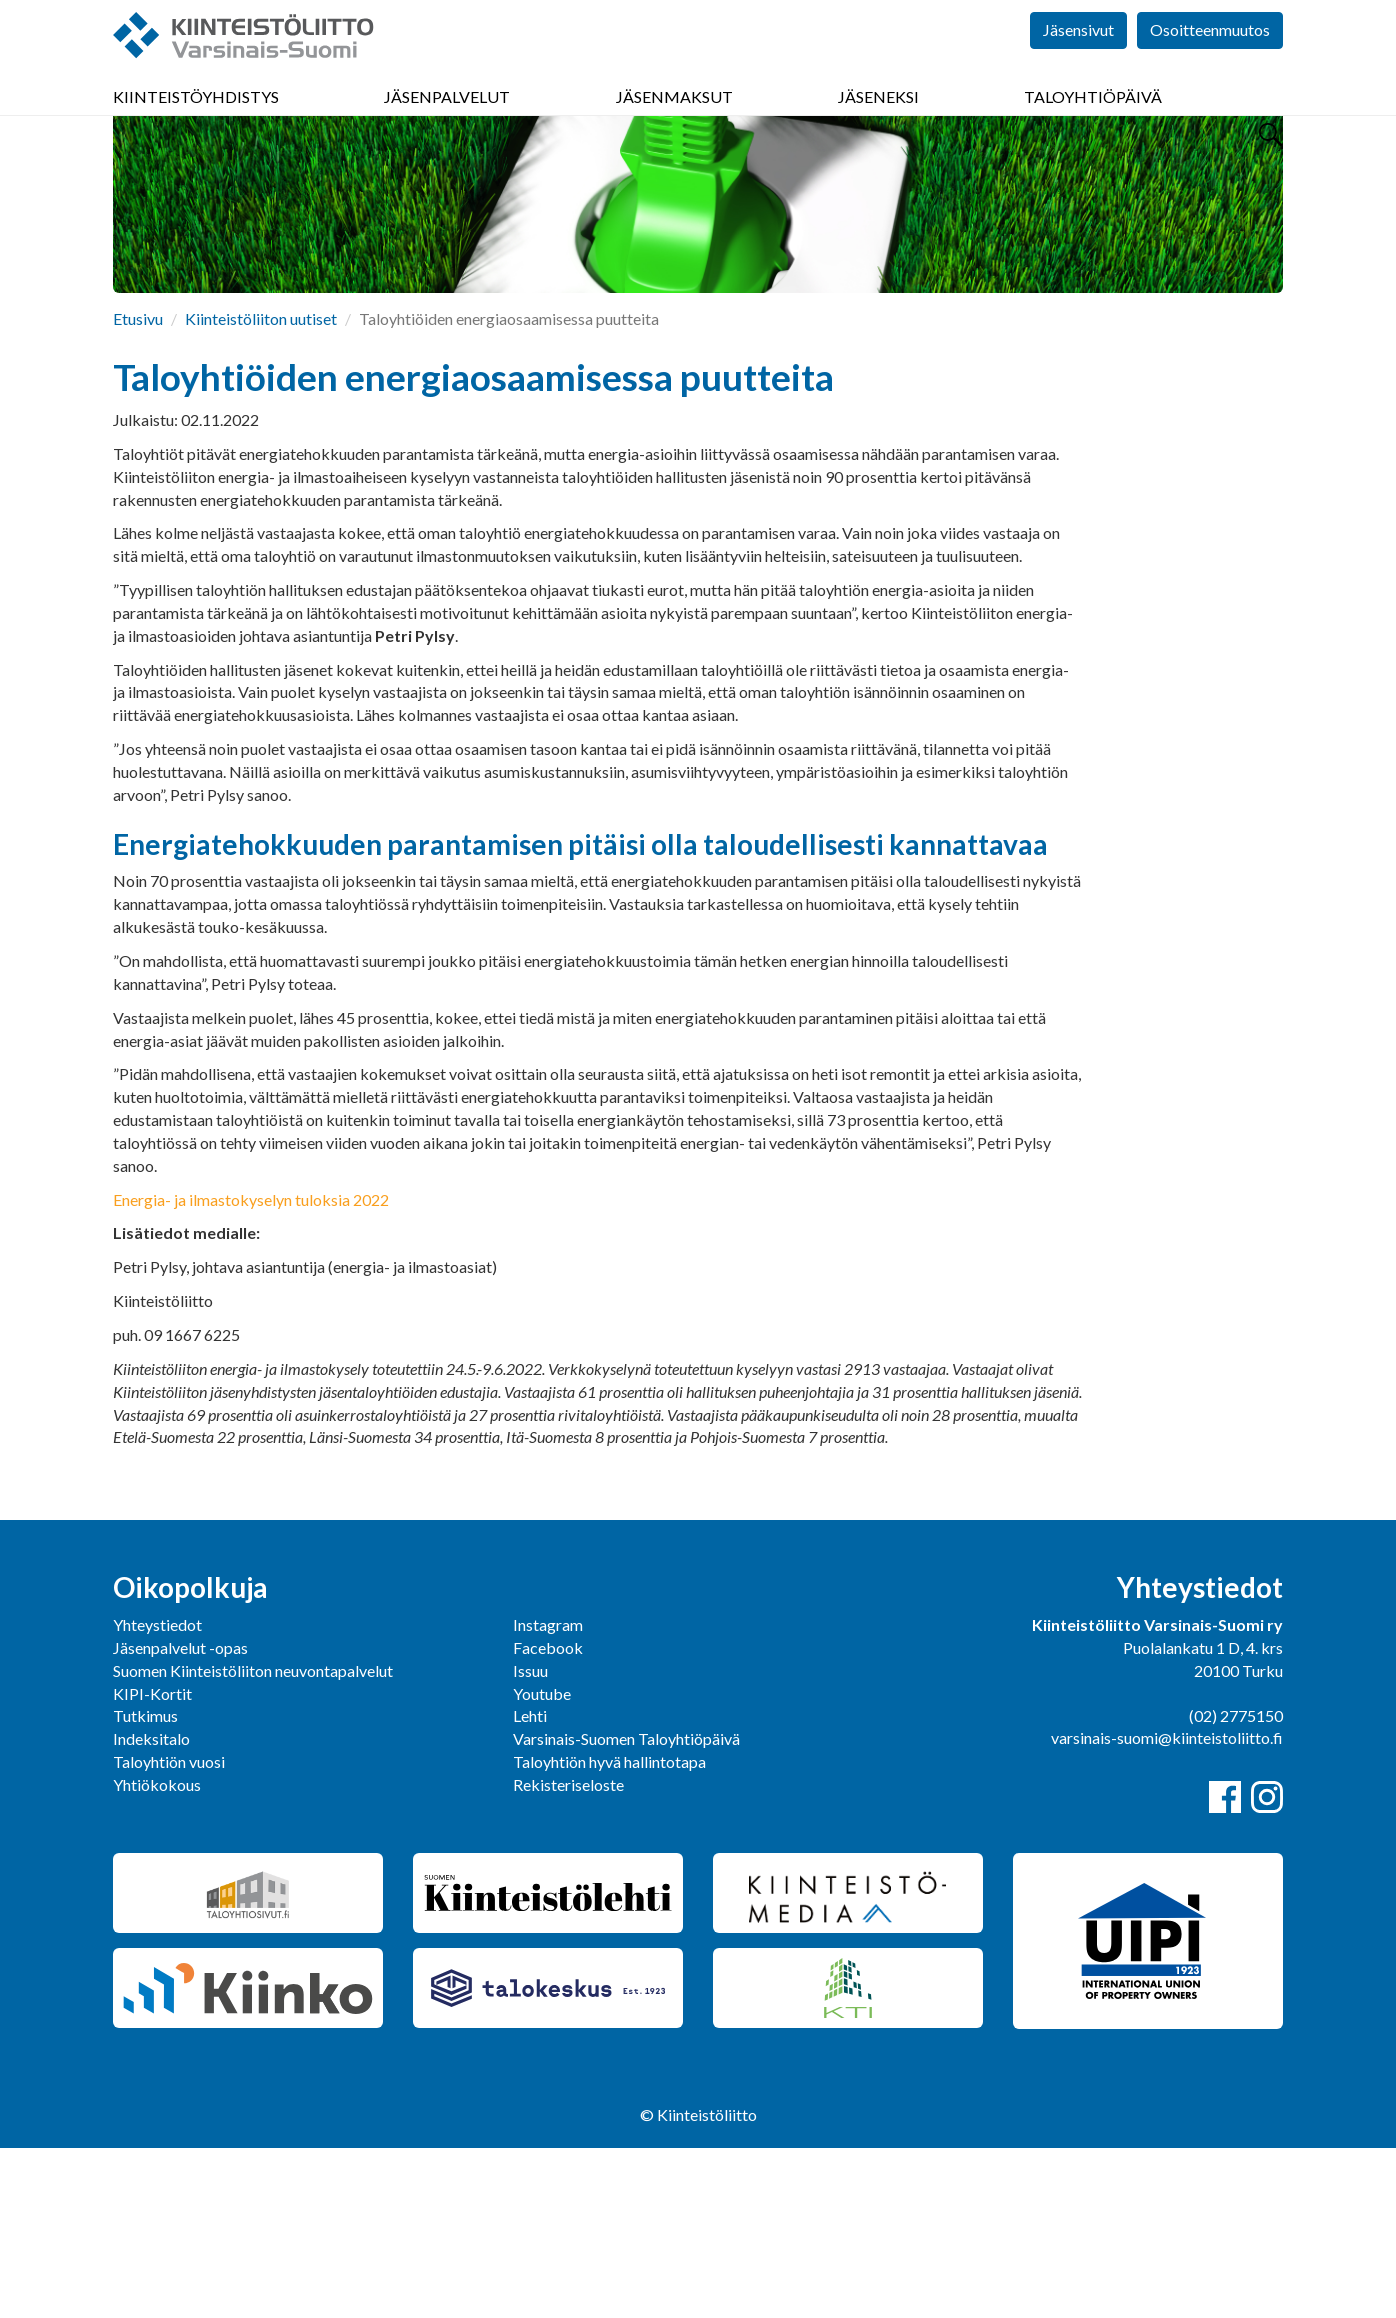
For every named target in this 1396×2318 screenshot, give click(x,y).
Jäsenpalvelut (447, 119)
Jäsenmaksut (674, 119)
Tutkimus (145, 1885)
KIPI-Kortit (152, 1863)
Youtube (542, 1863)
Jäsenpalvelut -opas (180, 1817)
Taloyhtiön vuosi (169, 1931)
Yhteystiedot (157, 1794)
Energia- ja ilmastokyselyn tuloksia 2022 (251, 1369)
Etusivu (138, 488)
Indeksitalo (151, 1908)
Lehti (530, 1885)
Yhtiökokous (157, 1954)
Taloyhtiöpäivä (1093, 119)
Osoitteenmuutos (1210, 59)
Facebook (548, 1817)
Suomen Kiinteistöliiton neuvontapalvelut (253, 1840)
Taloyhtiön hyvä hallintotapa (609, 1931)
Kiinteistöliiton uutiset (261, 488)
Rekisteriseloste (568, 1954)
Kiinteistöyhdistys (196, 119)
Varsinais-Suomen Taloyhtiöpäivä (626, 1908)
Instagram (548, 1794)
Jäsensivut (1078, 59)
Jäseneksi (878, 119)
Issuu (530, 1840)
